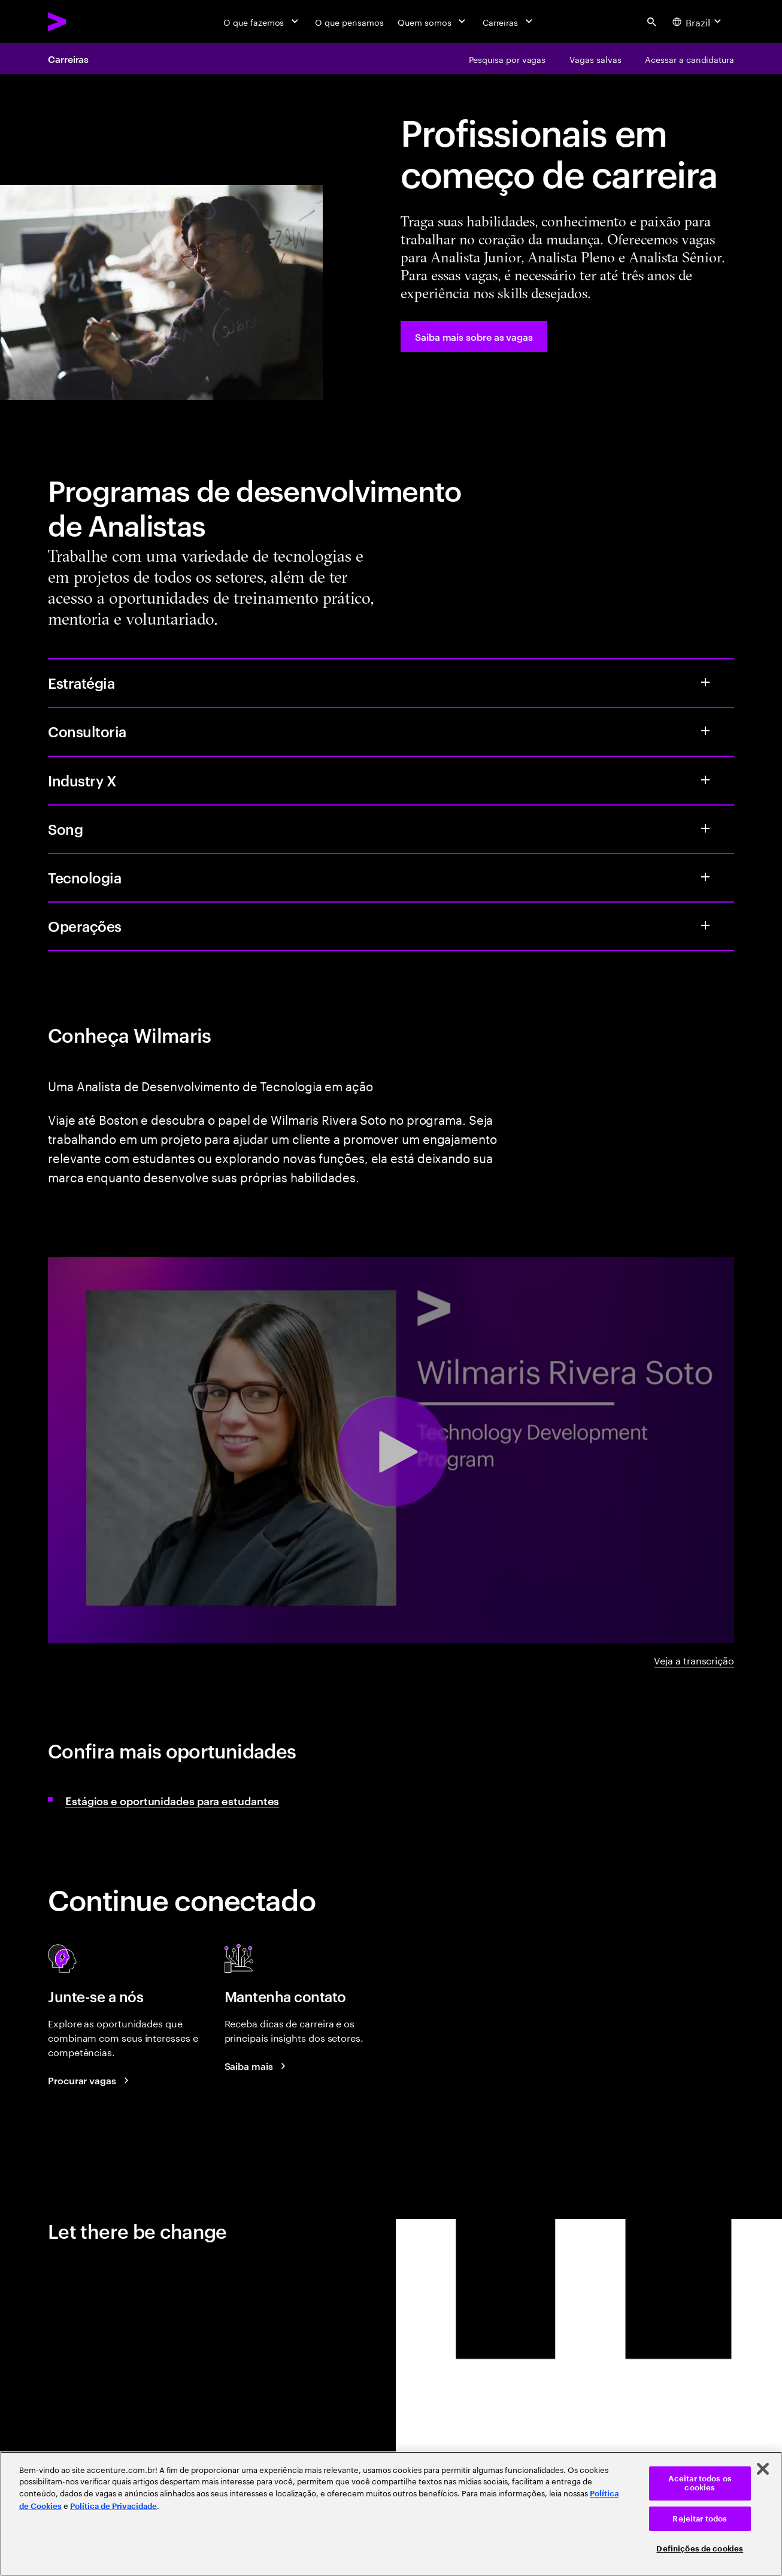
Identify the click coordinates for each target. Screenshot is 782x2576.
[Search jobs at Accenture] (90, 2080)
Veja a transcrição (694, 1659)
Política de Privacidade (113, 2506)
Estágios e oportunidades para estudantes (172, 1800)
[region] (391, 2513)
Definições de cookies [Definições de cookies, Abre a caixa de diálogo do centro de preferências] (699, 2549)
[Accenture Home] (84, 21)
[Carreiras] (508, 21)
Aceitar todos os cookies (700, 2483)
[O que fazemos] (262, 21)
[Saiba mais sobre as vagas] (474, 336)
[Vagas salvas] (595, 58)
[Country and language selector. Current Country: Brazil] (698, 21)
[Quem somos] (432, 21)
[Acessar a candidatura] (689, 58)
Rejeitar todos (699, 2519)
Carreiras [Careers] (68, 58)
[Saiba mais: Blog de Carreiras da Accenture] (257, 2065)
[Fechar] (763, 2469)
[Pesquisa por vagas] (507, 58)
